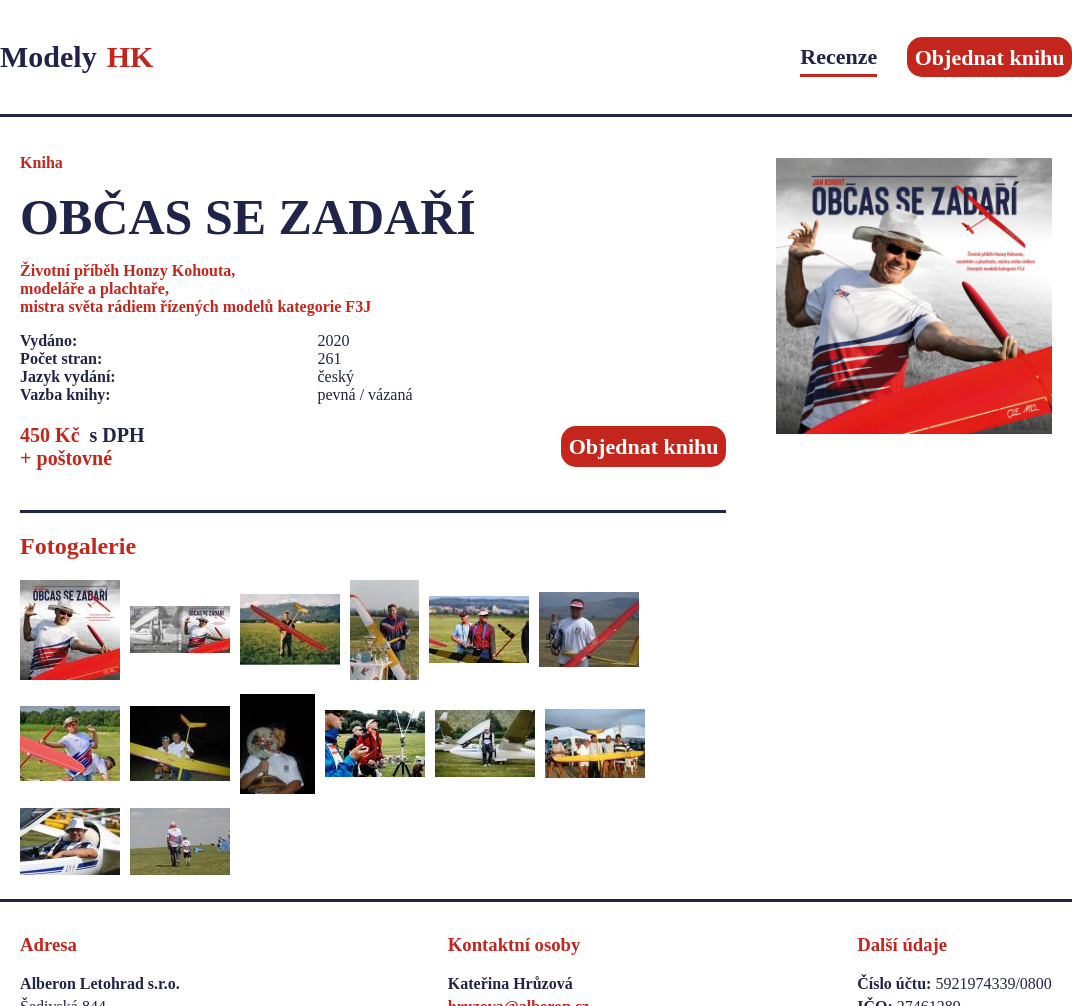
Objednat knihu (990, 56)
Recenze (838, 56)
